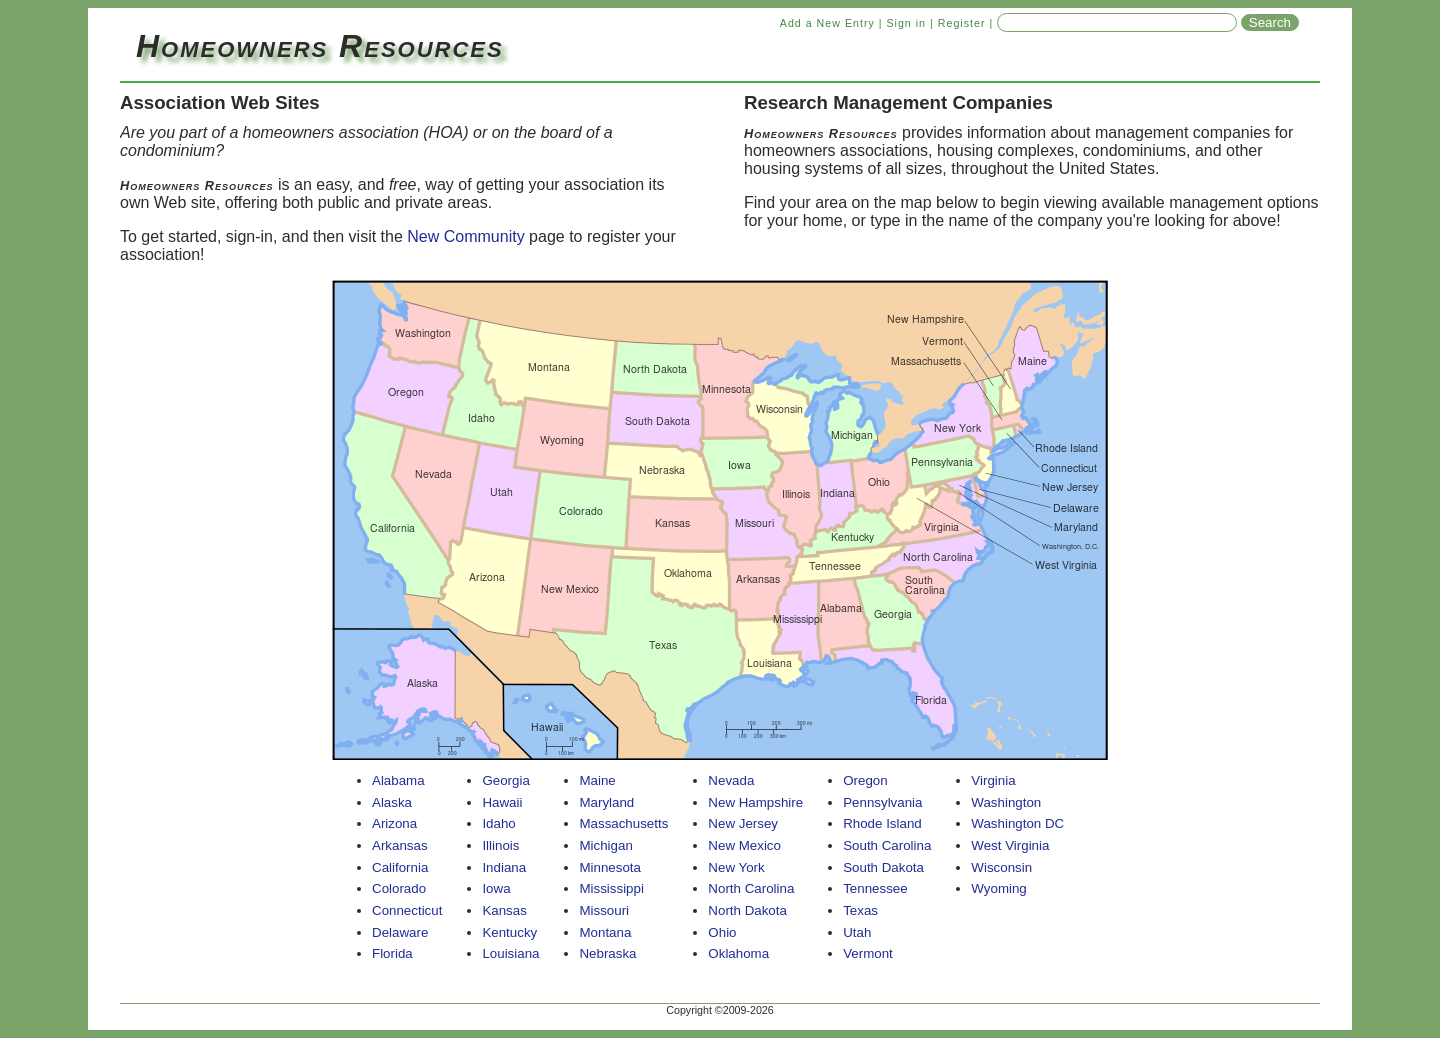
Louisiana (510, 953)
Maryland (606, 802)
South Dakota (883, 867)
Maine (597, 780)
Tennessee (875, 888)
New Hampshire (755, 802)
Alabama (398, 780)
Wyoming (998, 888)
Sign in (906, 23)
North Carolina (751, 888)
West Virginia (1010, 845)
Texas (860, 910)
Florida (392, 953)
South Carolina (887, 845)
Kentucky (509, 932)
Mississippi (611, 888)
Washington (1006, 802)
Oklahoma (738, 953)
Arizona (394, 823)
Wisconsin (1001, 867)
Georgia (505, 780)
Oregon (865, 780)
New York (736, 867)
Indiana (504, 867)
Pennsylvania (882, 802)
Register (962, 23)
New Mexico (744, 845)
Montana (605, 932)
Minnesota (610, 867)
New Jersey (743, 823)
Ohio (722, 932)
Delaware (400, 932)
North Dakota (747, 910)
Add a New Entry (827, 23)
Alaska (392, 802)
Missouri (604, 910)
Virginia (993, 780)
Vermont (868, 953)
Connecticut (407, 910)
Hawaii (502, 802)
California (400, 867)
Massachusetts (623, 823)
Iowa (496, 888)
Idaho (498, 823)
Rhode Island (882, 823)
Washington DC (1017, 823)
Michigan (605, 845)
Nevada (731, 780)
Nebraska (607, 953)
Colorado (399, 888)
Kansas (504, 910)
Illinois (500, 845)
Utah (857, 932)
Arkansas (400, 845)
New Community (465, 236)
